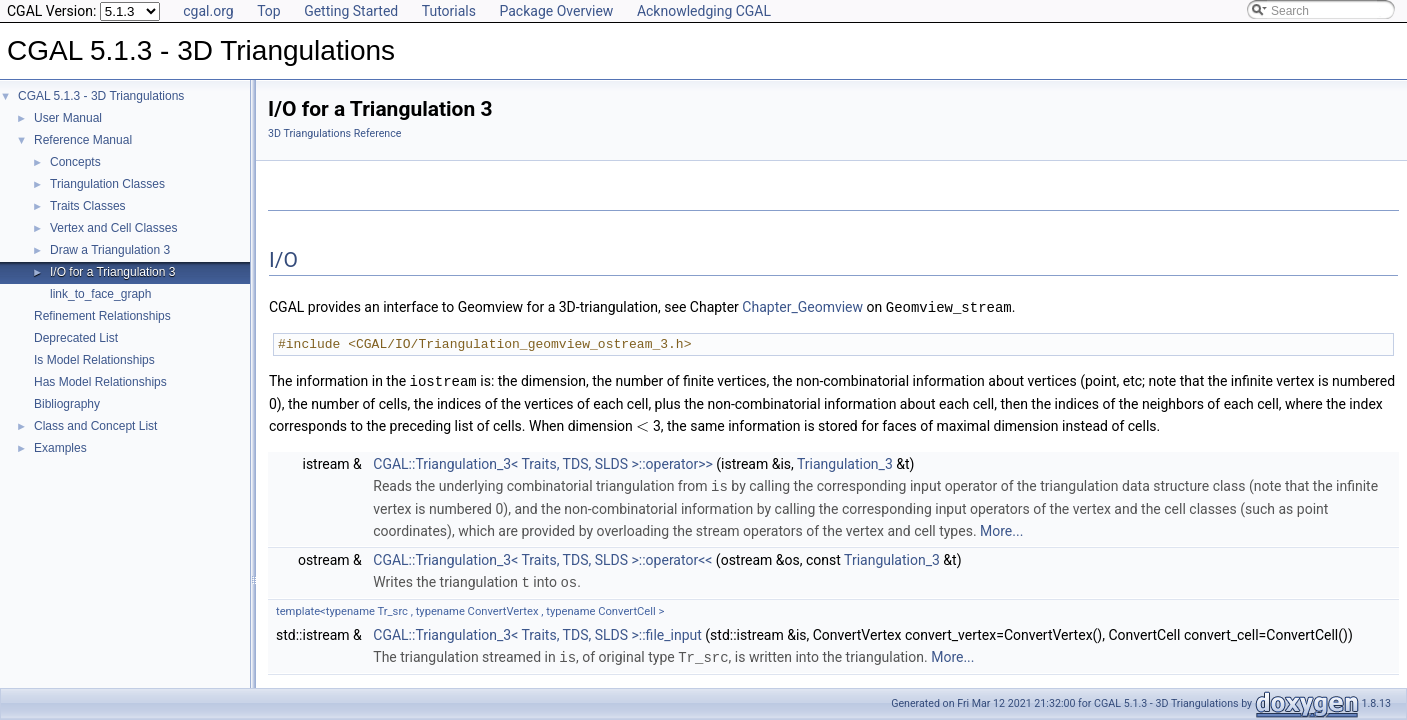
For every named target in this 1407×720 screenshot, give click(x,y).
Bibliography (67, 404)
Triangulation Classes (107, 184)
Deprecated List (76, 338)
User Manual (68, 118)
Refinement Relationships (102, 316)
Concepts (75, 162)
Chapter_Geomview (802, 307)
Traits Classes (88, 206)
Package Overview (556, 11)
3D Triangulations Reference (334, 133)
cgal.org (208, 11)
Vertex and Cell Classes (113, 228)
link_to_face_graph (100, 294)
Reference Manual (83, 140)
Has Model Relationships (100, 382)
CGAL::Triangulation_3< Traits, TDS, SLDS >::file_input (537, 631)
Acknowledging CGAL (704, 11)
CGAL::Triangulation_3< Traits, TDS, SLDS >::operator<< (542, 557)
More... (1001, 528)
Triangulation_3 (845, 462)
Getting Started (351, 11)
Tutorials (449, 11)
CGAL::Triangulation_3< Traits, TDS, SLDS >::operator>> (543, 462)
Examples (60, 448)
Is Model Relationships (94, 360)
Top (269, 11)
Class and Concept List (95, 426)
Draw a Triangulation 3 (110, 250)
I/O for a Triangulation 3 (112, 272)
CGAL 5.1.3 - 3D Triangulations (101, 96)
